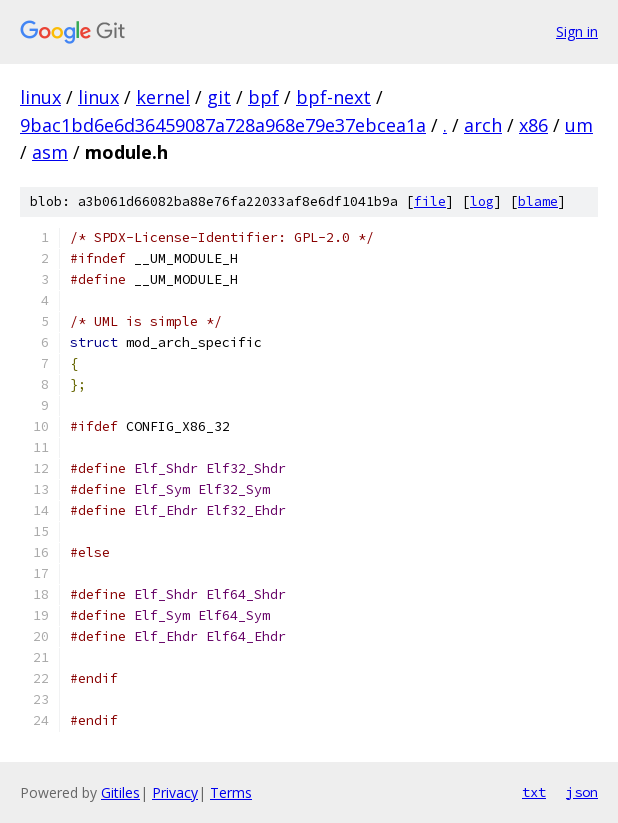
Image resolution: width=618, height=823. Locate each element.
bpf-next (333, 97)
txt (534, 792)
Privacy (175, 792)
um (579, 125)
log (482, 201)
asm (50, 152)
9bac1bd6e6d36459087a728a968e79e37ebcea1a (223, 125)
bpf (263, 97)
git (219, 97)
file (430, 201)
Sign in (577, 31)
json (582, 792)
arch (483, 125)
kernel (163, 97)
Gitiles (120, 792)
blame (538, 201)
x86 (533, 125)
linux (40, 97)
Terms (231, 792)
